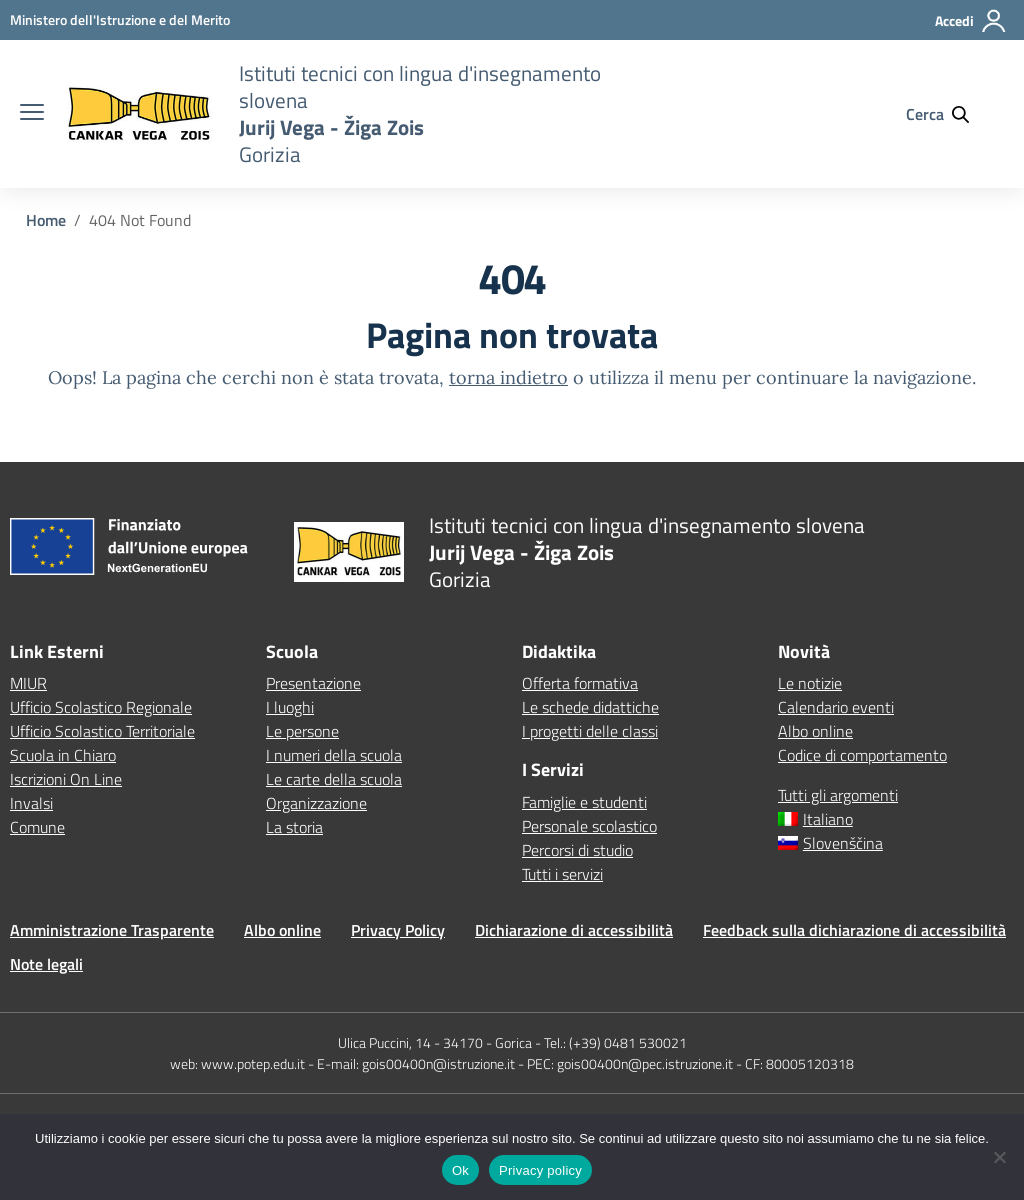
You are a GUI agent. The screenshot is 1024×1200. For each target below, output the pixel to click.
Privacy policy (540, 1170)
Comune (37, 827)
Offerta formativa (580, 683)
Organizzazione (316, 803)
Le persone (302, 731)
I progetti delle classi (590, 731)
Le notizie (810, 683)
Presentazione (313, 683)
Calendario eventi (836, 707)
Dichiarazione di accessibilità (574, 930)
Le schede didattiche (590, 707)
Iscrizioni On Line (66, 779)
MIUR (28, 683)
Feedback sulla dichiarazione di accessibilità (854, 930)
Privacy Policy (398, 930)
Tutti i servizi (562, 874)
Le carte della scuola (334, 779)
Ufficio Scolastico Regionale (101, 707)
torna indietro (508, 377)
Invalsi (31, 803)
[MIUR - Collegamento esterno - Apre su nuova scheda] (120, 19)
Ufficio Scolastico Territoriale (102, 731)
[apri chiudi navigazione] (32, 114)
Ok (460, 1170)
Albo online (815, 731)
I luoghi (290, 707)
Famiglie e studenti (584, 802)
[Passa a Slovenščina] (896, 843)
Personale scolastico (589, 826)
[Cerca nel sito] (947, 114)
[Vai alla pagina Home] (46, 220)
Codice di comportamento (862, 755)
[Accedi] (971, 29)
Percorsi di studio (577, 850)
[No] (999, 1157)
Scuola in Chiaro (63, 755)
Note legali (46, 964)
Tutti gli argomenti (838, 795)
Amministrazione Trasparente (112, 930)
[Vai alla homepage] (139, 114)
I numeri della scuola (334, 755)
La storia (294, 827)
